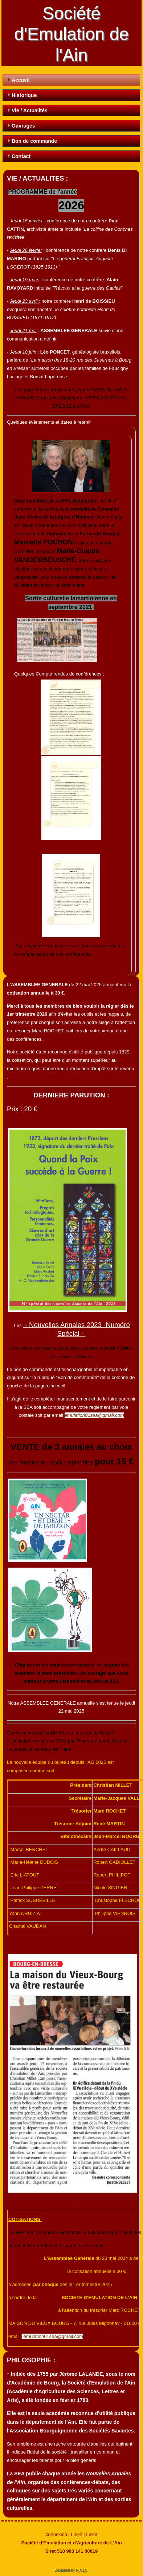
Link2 (76, 2534)
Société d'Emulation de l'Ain (71, 34)
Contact (21, 156)
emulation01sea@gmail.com (94, 1415)
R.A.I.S (81, 2570)
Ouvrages (23, 126)
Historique (24, 95)
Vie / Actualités (30, 110)
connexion (56, 2534)
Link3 (91, 2534)
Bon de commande (34, 141)
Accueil (21, 80)
